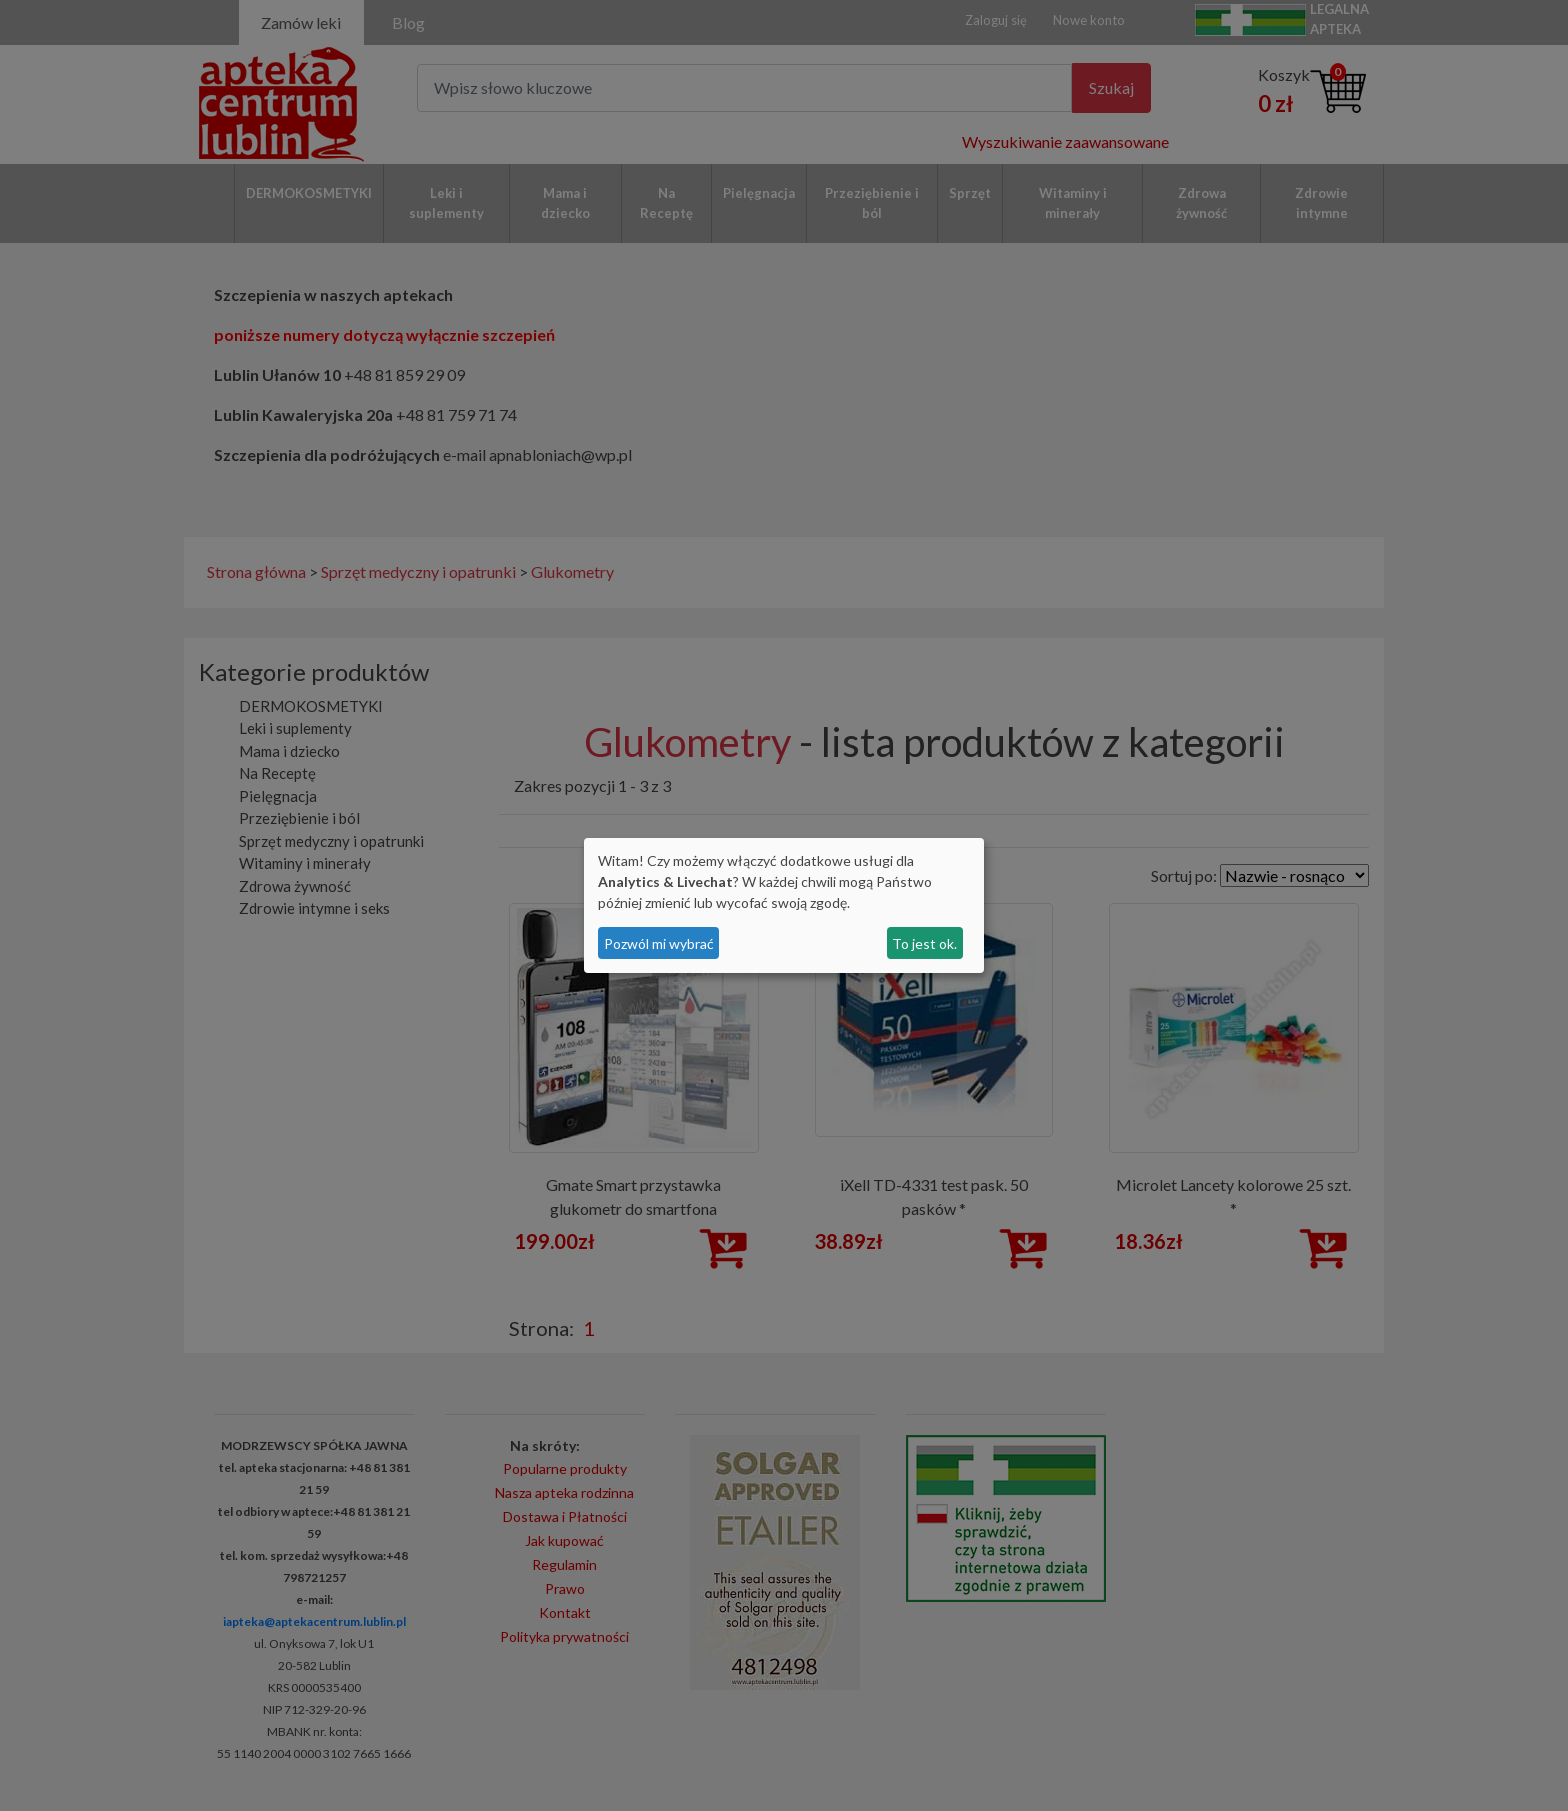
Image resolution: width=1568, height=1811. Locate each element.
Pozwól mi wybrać (659, 943)
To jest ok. (924, 943)
